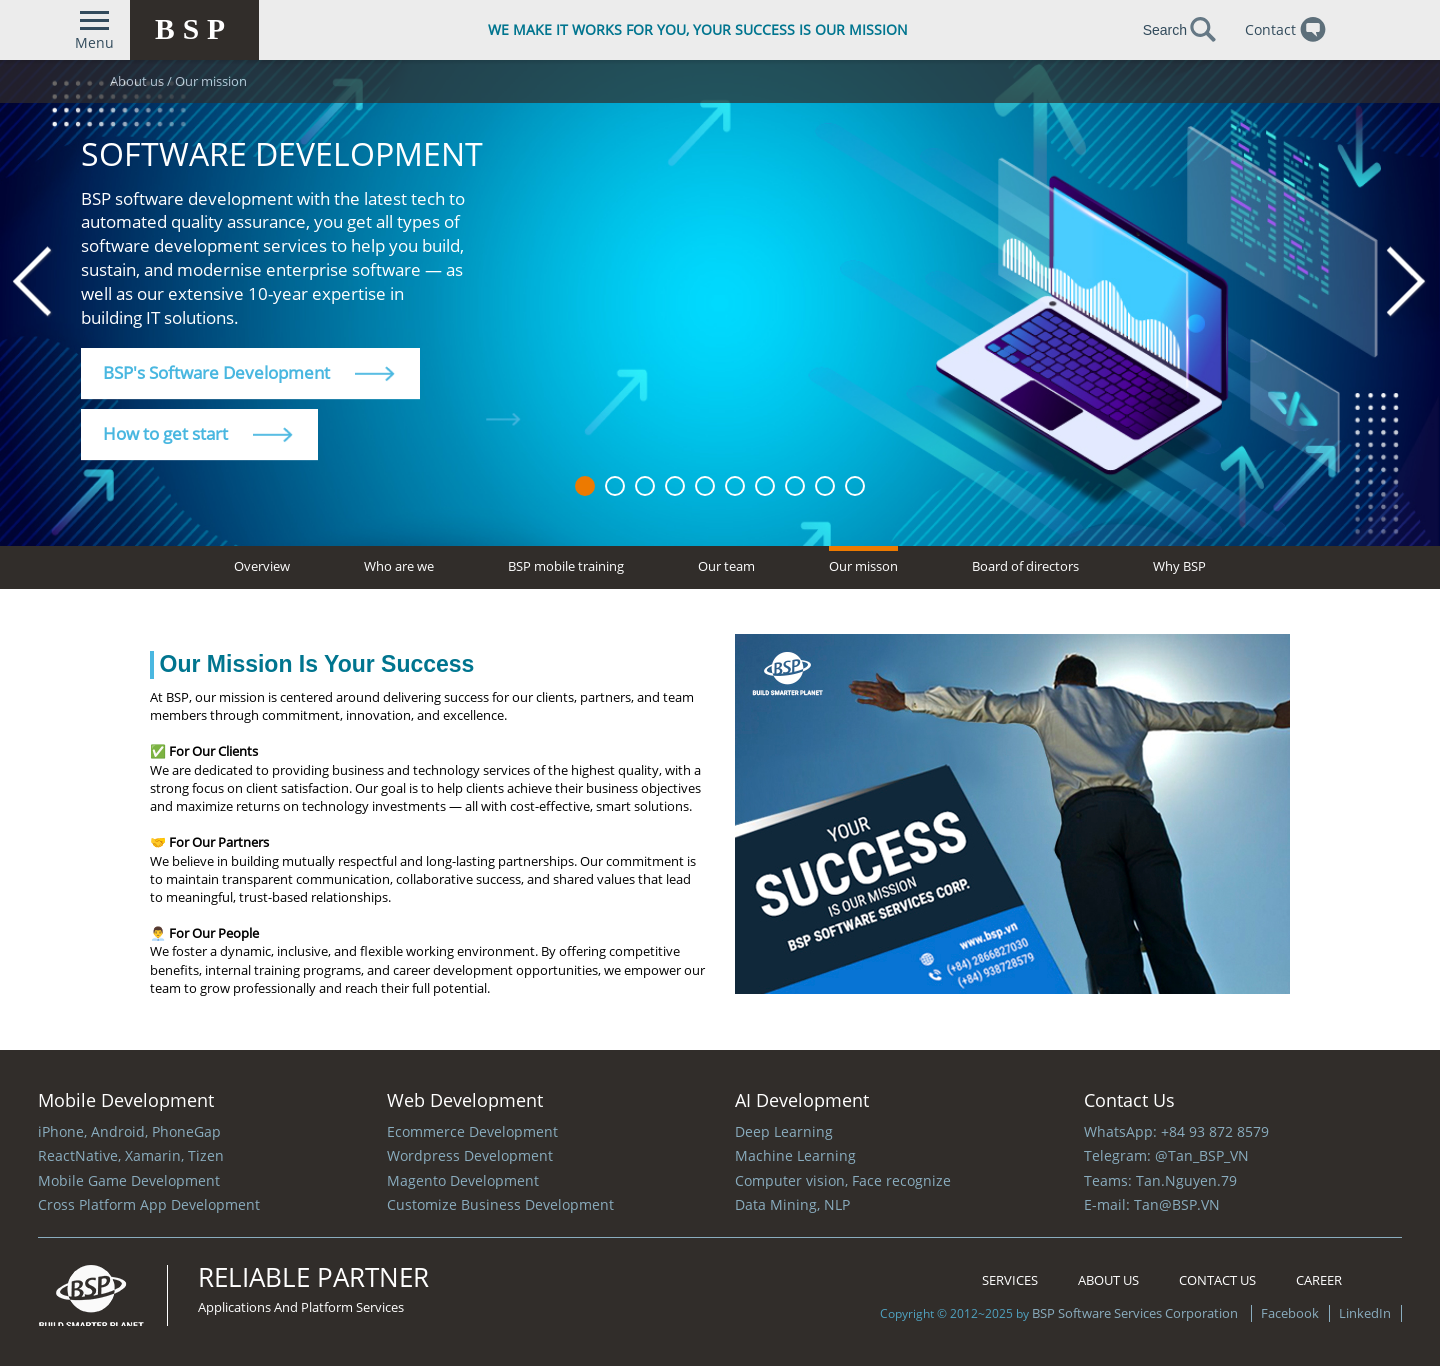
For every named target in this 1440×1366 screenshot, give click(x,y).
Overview (262, 566)
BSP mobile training (566, 566)
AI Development (802, 1100)
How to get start (198, 433)
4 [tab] (675, 486)
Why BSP (1179, 566)
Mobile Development (126, 1100)
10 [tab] (855, 486)
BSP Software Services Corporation (1136, 1313)
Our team (726, 566)
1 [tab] (585, 486)
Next (1407, 282)
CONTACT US (1217, 1280)
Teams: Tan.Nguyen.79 (1160, 1180)
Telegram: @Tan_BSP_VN (1166, 1155)
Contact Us (1129, 1100)
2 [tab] (615, 486)
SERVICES (1010, 1280)
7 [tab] (765, 486)
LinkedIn (1363, 1313)
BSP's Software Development (249, 372)
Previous (33, 282)
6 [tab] (735, 486)
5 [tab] (705, 486)
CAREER (1319, 1280)
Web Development (465, 1100)
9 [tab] (825, 486)
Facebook (1290, 1313)
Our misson (863, 566)
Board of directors (1025, 566)
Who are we (399, 566)
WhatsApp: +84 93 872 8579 (1176, 1131)
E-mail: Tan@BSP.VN (1152, 1204)
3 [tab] (645, 486)
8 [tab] (795, 486)
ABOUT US (1108, 1280)
